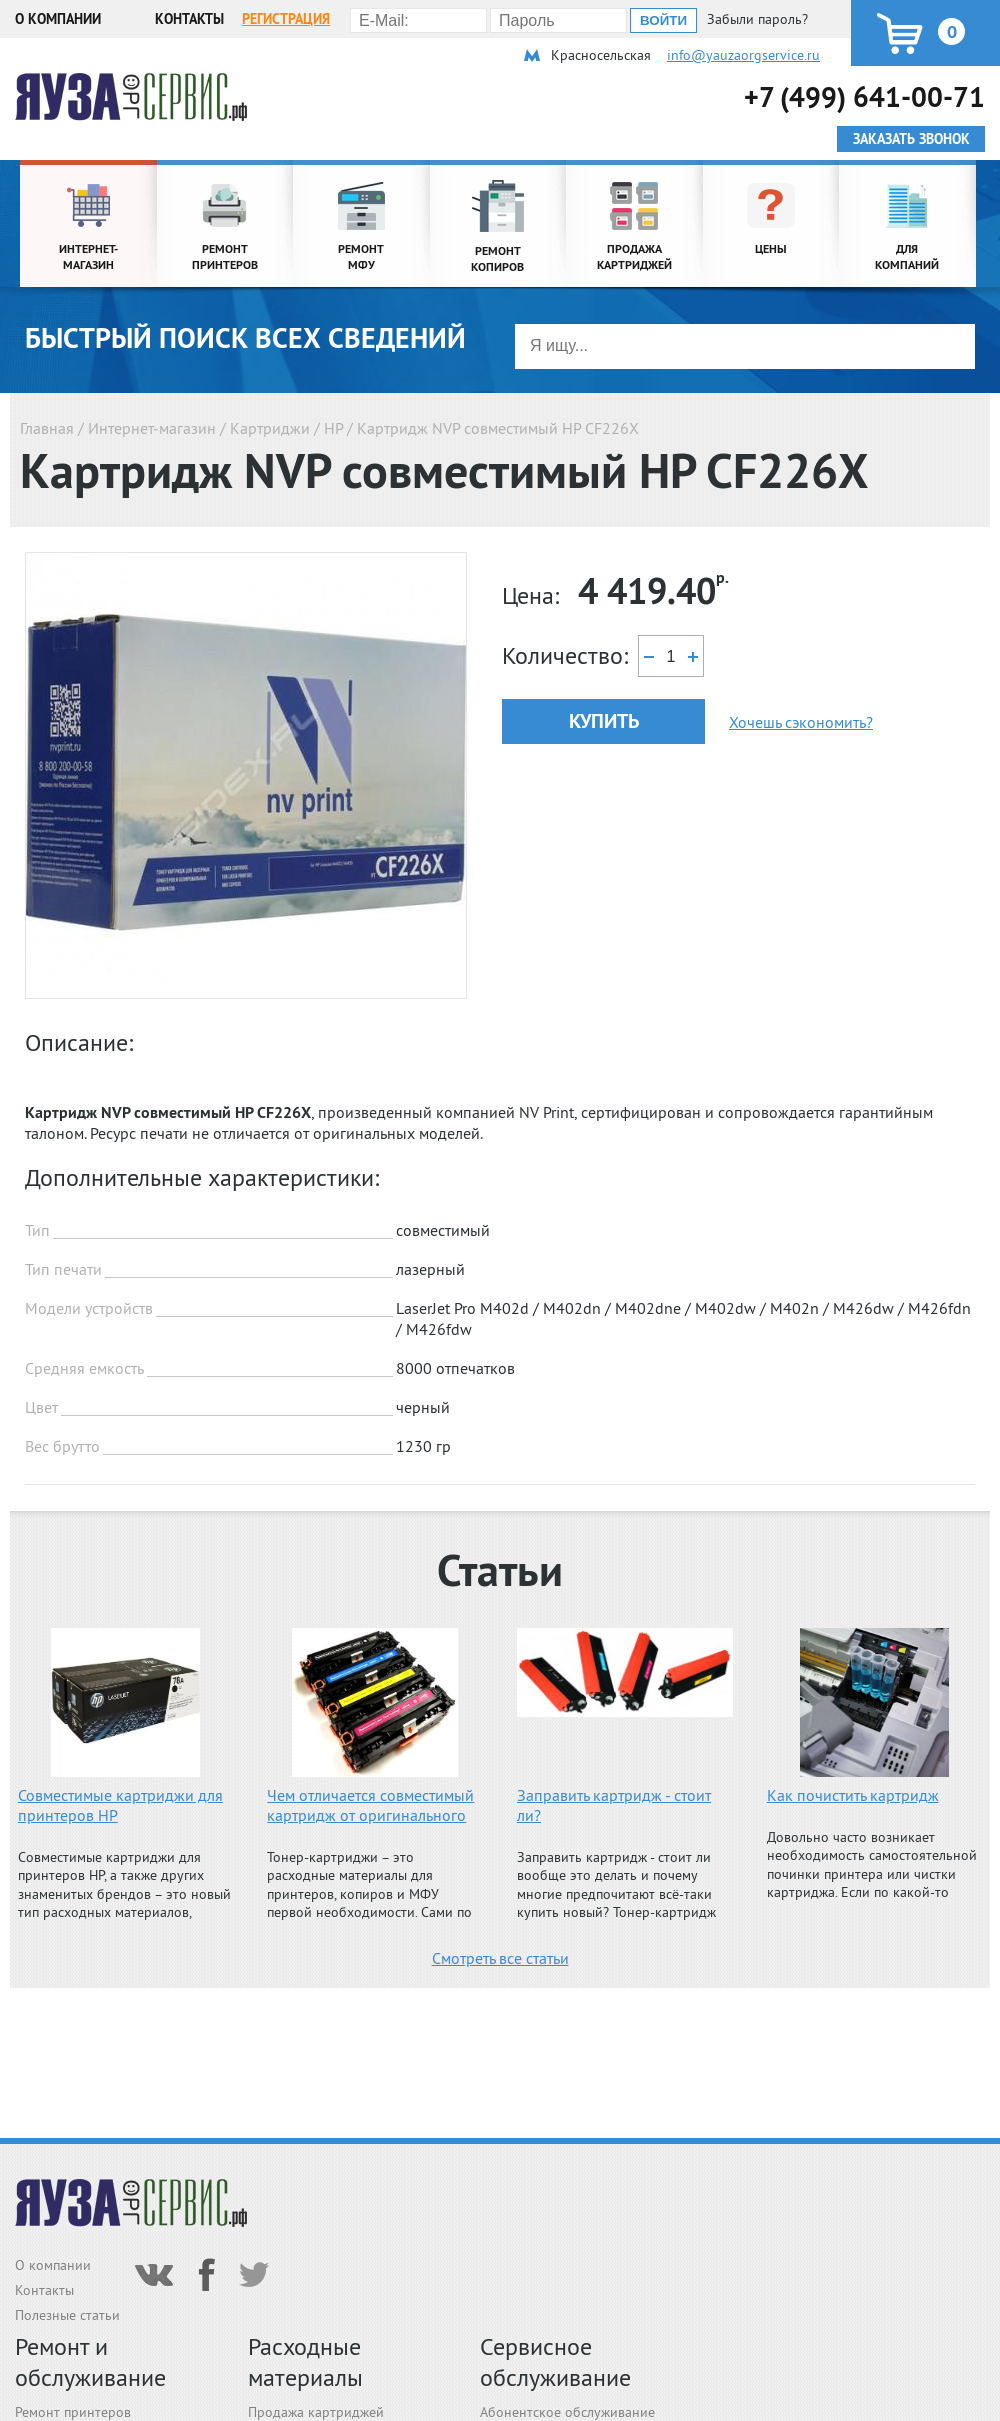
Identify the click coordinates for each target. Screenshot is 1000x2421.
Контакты (189, 19)
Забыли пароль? (757, 19)
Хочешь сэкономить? (801, 722)
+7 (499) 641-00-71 (864, 96)
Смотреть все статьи (500, 1958)
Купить (604, 721)
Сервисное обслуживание (555, 2362)
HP (333, 428)
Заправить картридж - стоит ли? (614, 1805)
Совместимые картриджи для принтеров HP (120, 1805)
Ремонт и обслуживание (90, 2362)
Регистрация (286, 19)
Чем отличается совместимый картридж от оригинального (370, 1805)
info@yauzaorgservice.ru (743, 55)
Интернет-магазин (152, 428)
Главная (47, 428)
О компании (58, 19)
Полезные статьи (67, 2315)
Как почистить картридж (853, 1795)
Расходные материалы (305, 2362)
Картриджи (270, 428)
